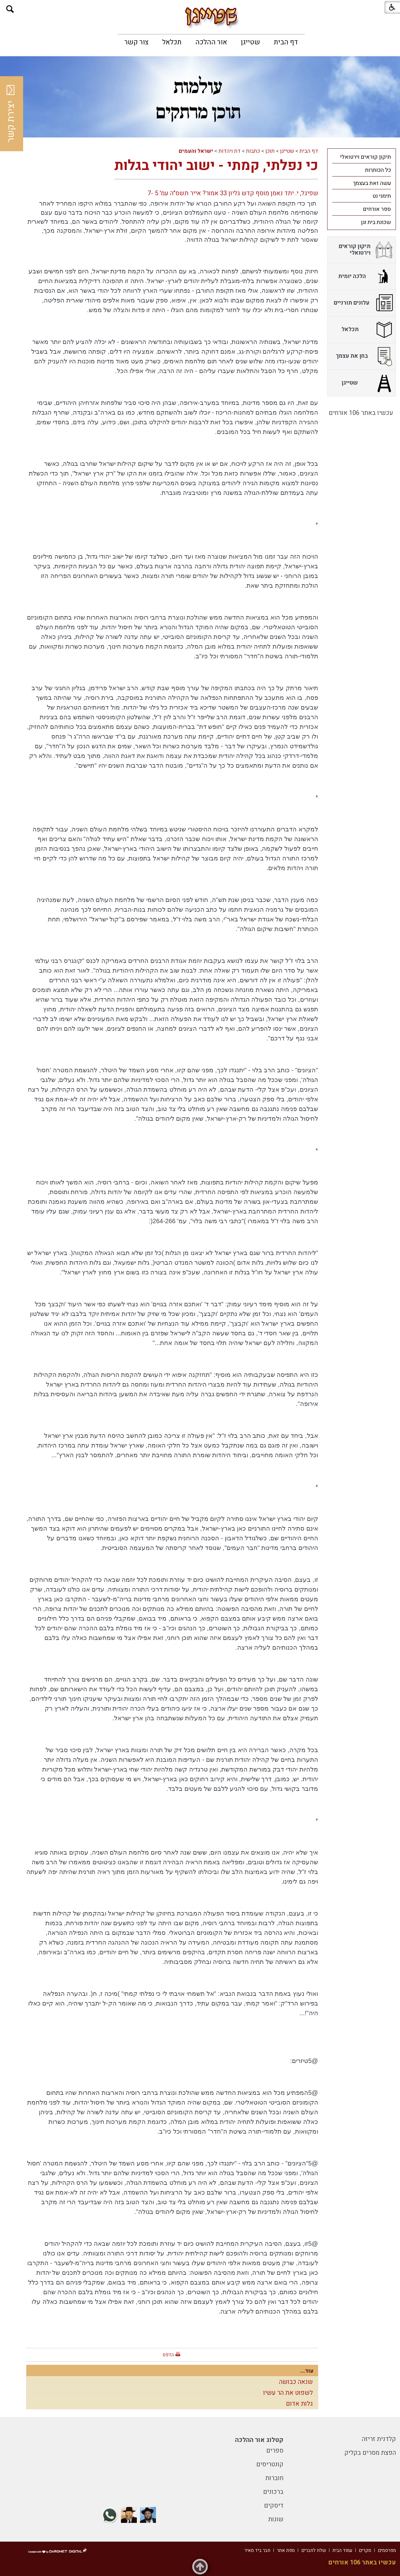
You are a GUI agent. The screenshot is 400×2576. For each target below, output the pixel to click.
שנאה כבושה (296, 2381)
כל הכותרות (378, 170)
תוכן (270, 151)
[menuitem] (286, 42)
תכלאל (172, 42)
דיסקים (273, 2505)
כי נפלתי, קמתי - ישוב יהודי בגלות (216, 165)
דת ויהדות (229, 151)
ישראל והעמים (196, 151)
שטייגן (250, 42)
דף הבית (286, 42)
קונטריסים (269, 2464)
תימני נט (381, 196)
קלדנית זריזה (379, 2439)
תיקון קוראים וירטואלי (365, 157)
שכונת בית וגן (376, 222)
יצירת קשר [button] (11, 113)
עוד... (306, 2371)
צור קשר (136, 42)
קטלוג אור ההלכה (259, 2439)
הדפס (168, 2354)
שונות (275, 2519)
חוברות (274, 2478)
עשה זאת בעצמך (372, 183)
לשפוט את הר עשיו (288, 2392)
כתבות (253, 151)
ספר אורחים (377, 209)
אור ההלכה (211, 42)
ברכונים (273, 2491)
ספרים (274, 2450)
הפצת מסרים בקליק (370, 2452)
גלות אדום (299, 2403)
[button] (10, 9)
